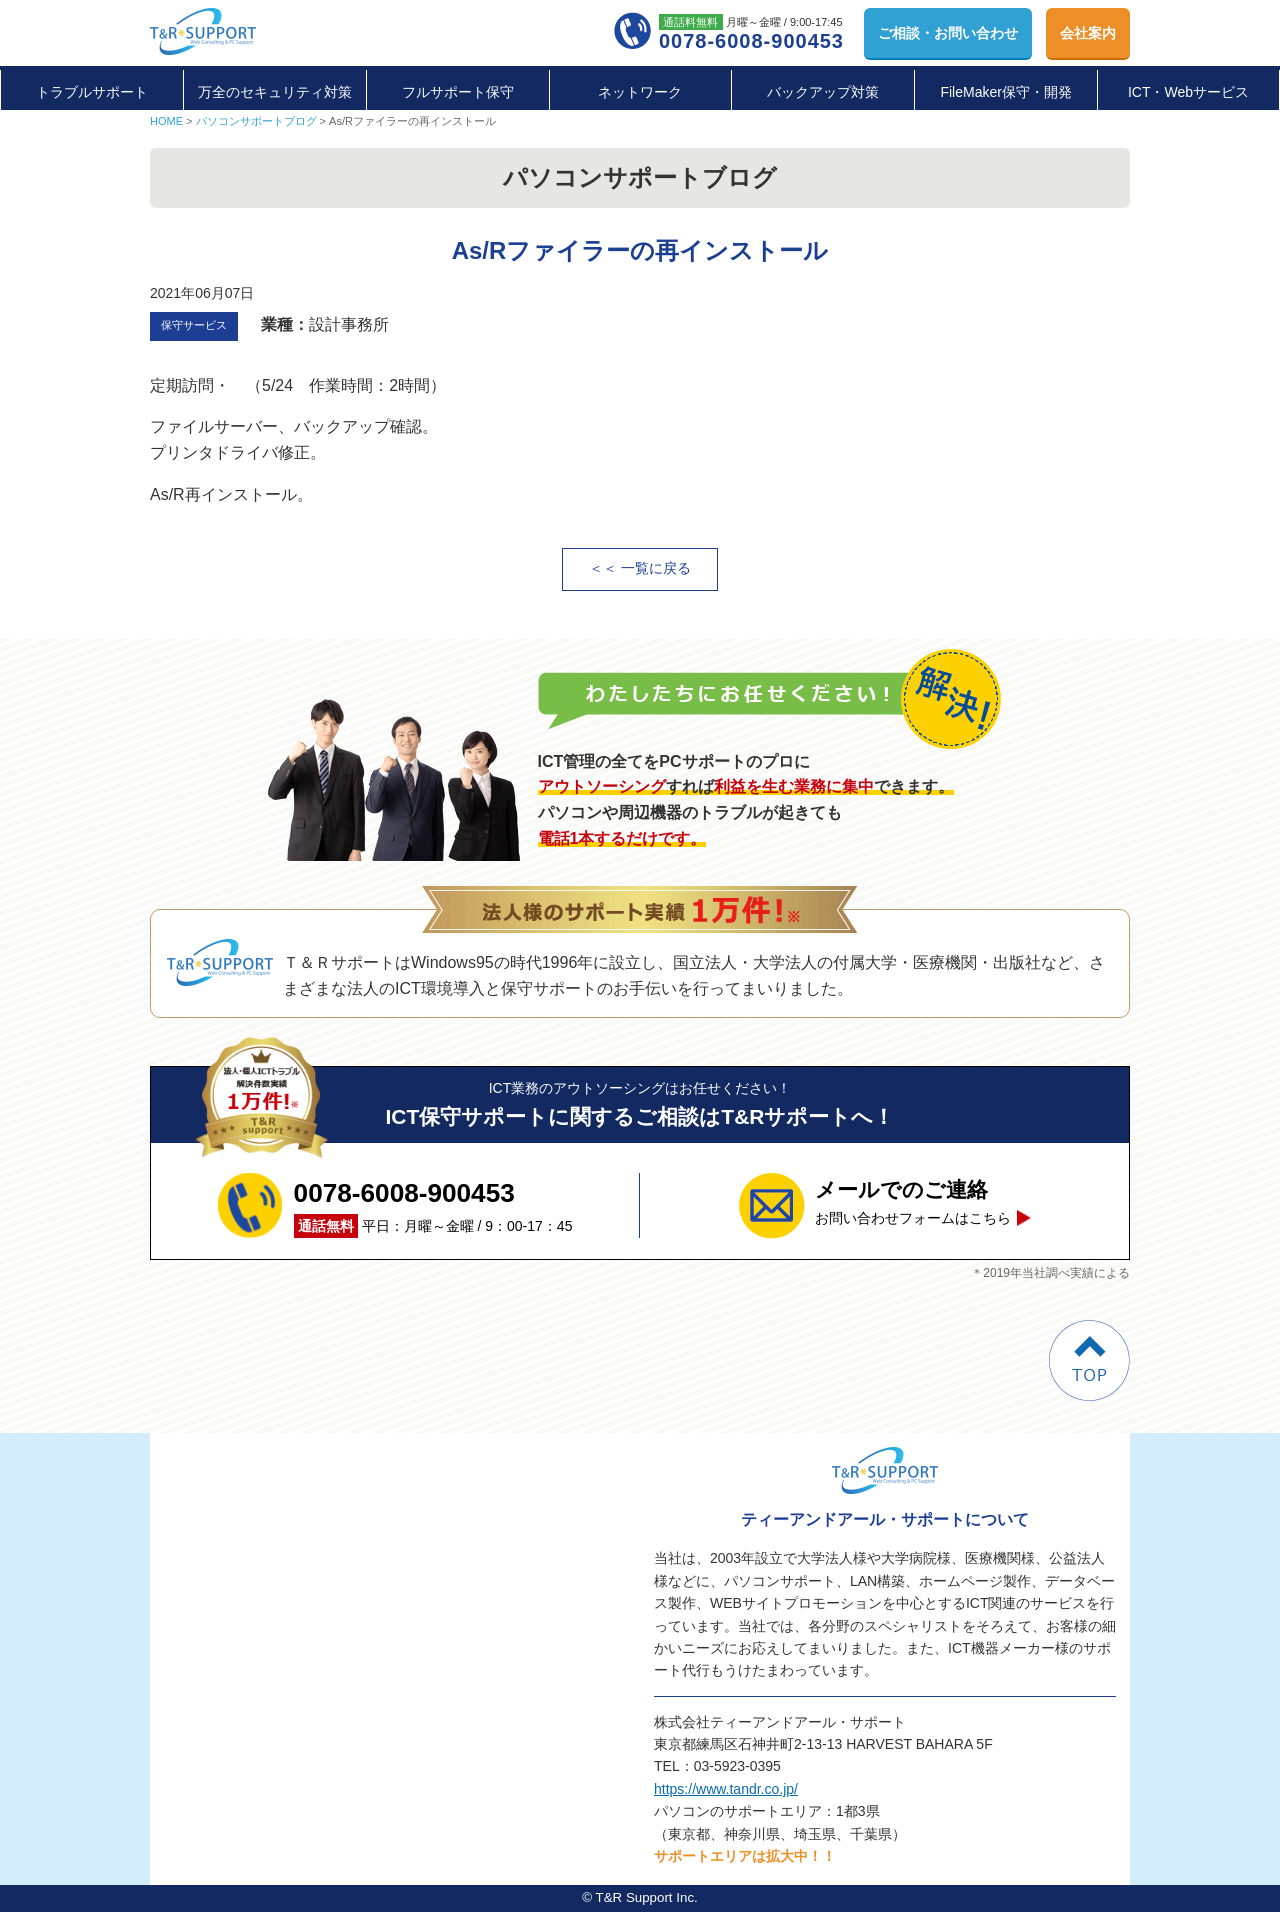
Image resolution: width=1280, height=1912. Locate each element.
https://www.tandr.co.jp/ (726, 1789)
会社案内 (1088, 33)
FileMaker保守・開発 (1005, 92)
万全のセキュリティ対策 (275, 92)
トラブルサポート (92, 92)
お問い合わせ (948, 33)
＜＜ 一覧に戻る (640, 568)
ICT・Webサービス (1188, 92)
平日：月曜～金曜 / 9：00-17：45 (433, 1205)
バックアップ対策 (823, 92)
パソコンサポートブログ (256, 121)
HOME (166, 121)
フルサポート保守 (458, 92)
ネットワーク (640, 92)
